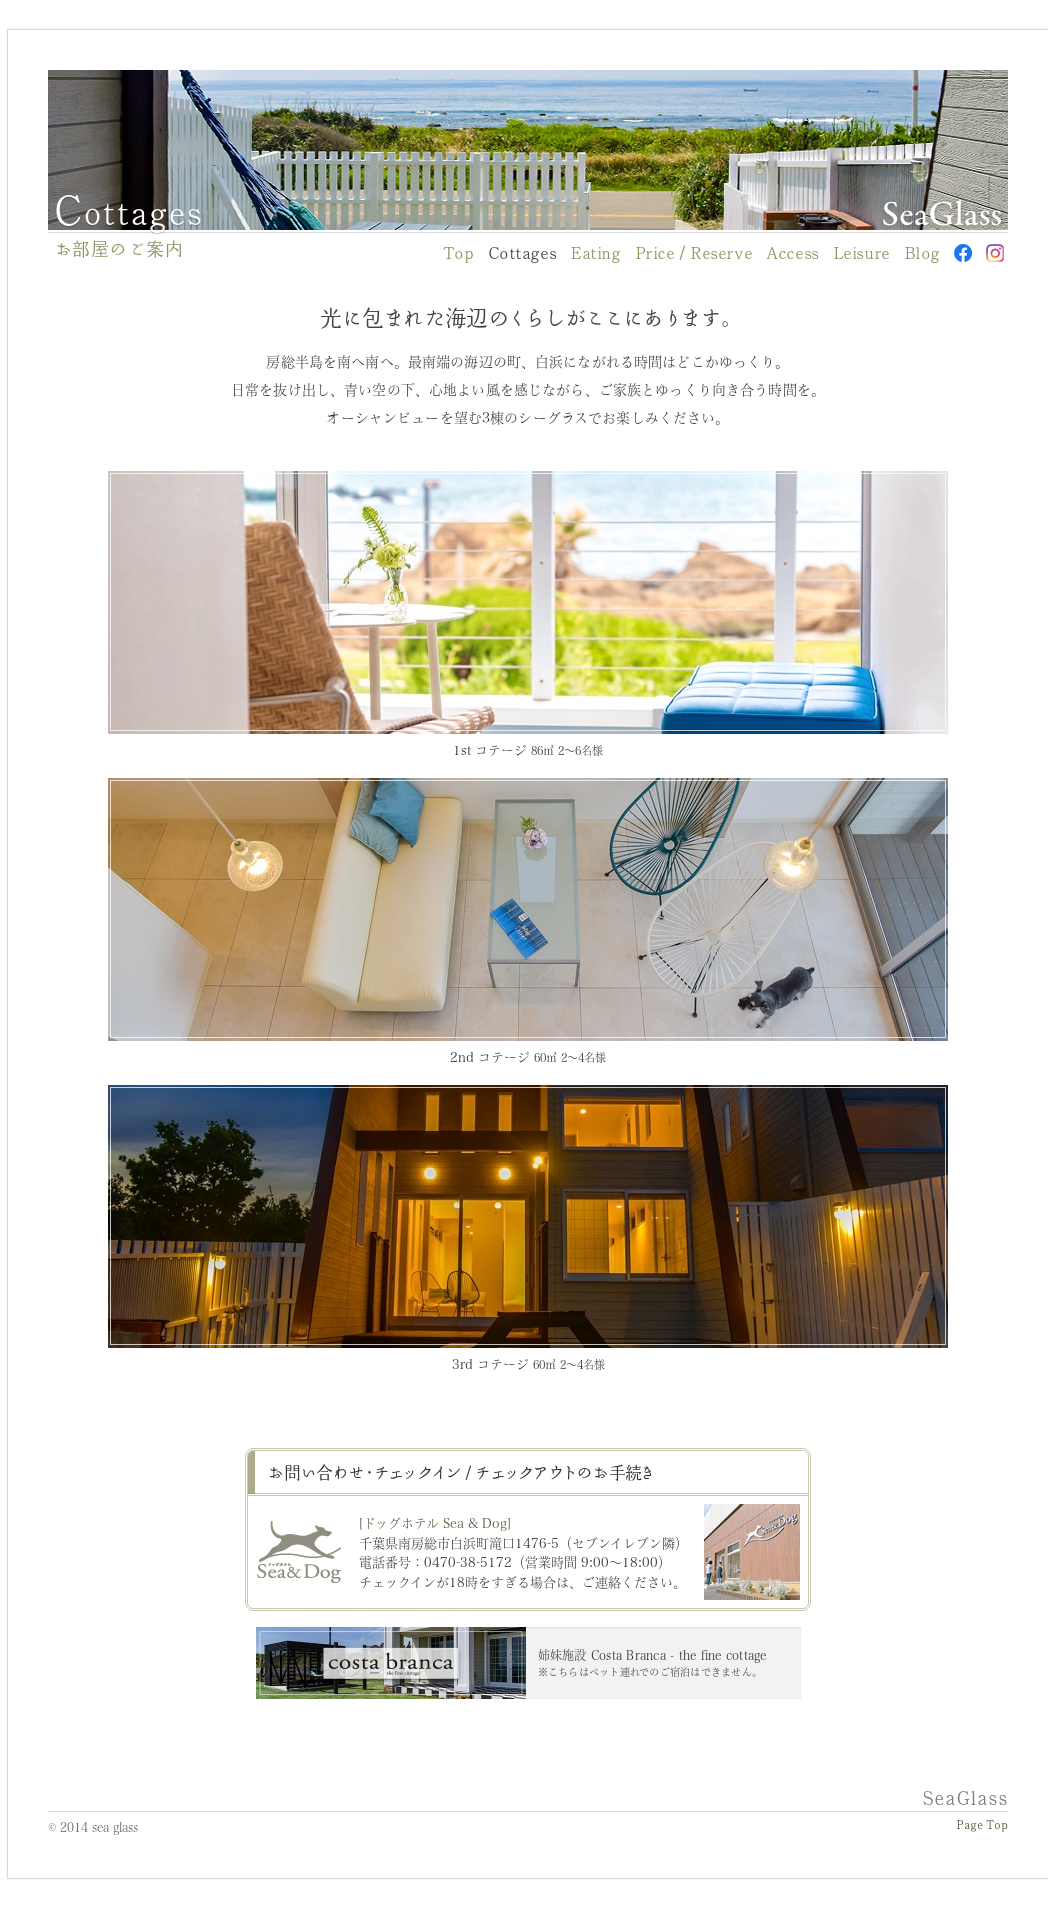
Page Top (982, 1825)
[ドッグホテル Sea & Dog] (435, 1522)
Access (792, 253)
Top (458, 253)
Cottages (522, 253)
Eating (595, 253)
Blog (922, 253)
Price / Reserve (694, 253)
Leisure (861, 253)
